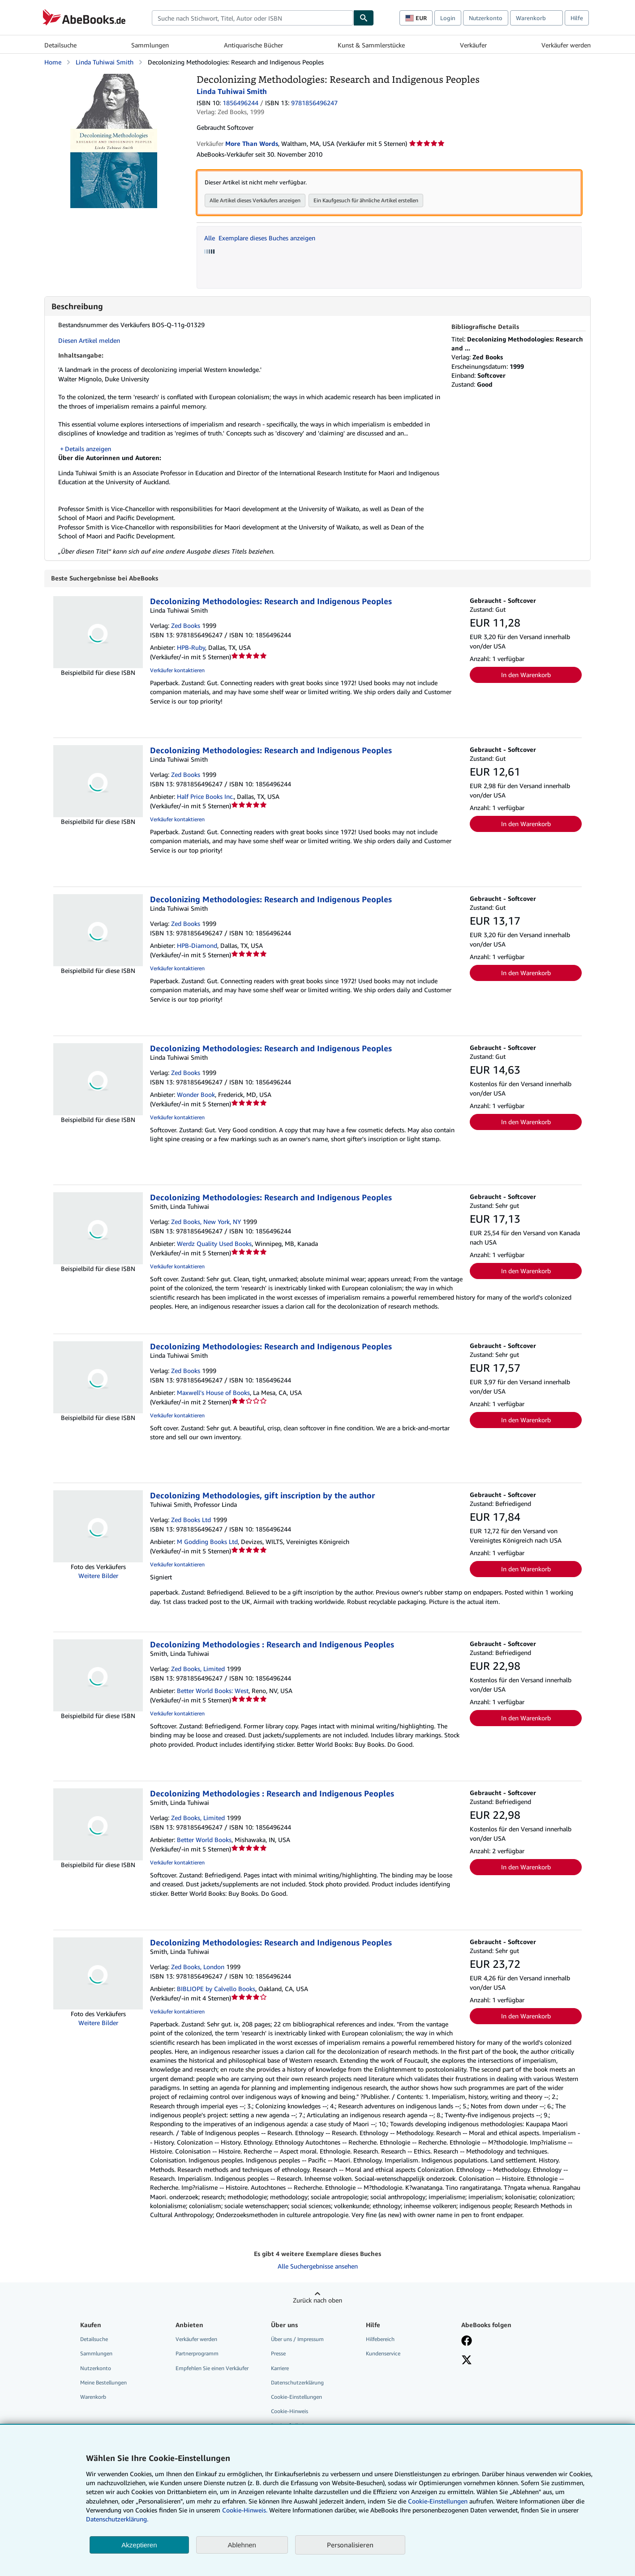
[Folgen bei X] (466, 2361)
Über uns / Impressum (297, 2339)
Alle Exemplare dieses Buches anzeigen (259, 238)
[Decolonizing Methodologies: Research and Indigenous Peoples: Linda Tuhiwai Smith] (113, 78)
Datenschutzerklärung (297, 2383)
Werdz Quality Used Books (214, 1244)
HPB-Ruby (191, 648)
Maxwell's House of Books (213, 1393)
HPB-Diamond (197, 946)
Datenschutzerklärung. (117, 2519)
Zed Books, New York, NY (206, 1222)
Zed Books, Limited (198, 1669)
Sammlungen (150, 45)
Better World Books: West (213, 1691)
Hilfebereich (380, 2339)
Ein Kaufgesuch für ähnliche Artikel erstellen (365, 200)
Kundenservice (383, 2353)
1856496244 (240, 103)
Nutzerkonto (485, 17)
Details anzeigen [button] (88, 448)
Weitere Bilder (98, 1576)
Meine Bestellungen (103, 2383)
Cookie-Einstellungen (438, 2501)
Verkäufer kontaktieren (177, 670)
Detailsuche (60, 45)
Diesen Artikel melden (89, 340)
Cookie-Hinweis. (244, 2510)
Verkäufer (473, 45)
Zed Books (185, 626)
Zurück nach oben (317, 2300)
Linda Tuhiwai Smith (104, 62)
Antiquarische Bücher (253, 45)
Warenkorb (93, 2397)
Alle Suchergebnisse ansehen (318, 2266)
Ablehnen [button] (242, 2545)
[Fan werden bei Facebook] (466, 2341)
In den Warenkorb (526, 675)
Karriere (280, 2368)
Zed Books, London (197, 1967)
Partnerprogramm (197, 2353)
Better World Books (204, 1840)
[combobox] (252, 18)
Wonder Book (196, 1095)
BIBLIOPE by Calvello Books (216, 1989)
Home (52, 62)
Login (447, 17)
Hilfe (577, 17)
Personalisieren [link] (350, 2545)
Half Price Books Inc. (205, 797)
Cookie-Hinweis (289, 2411)
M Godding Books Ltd (207, 1542)
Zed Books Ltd (191, 1520)
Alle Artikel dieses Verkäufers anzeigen (255, 200)
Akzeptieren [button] (139, 2545)
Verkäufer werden (566, 45)
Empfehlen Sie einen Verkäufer (212, 2368)
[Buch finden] (363, 18)
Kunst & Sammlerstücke (371, 45)
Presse (278, 2353)
